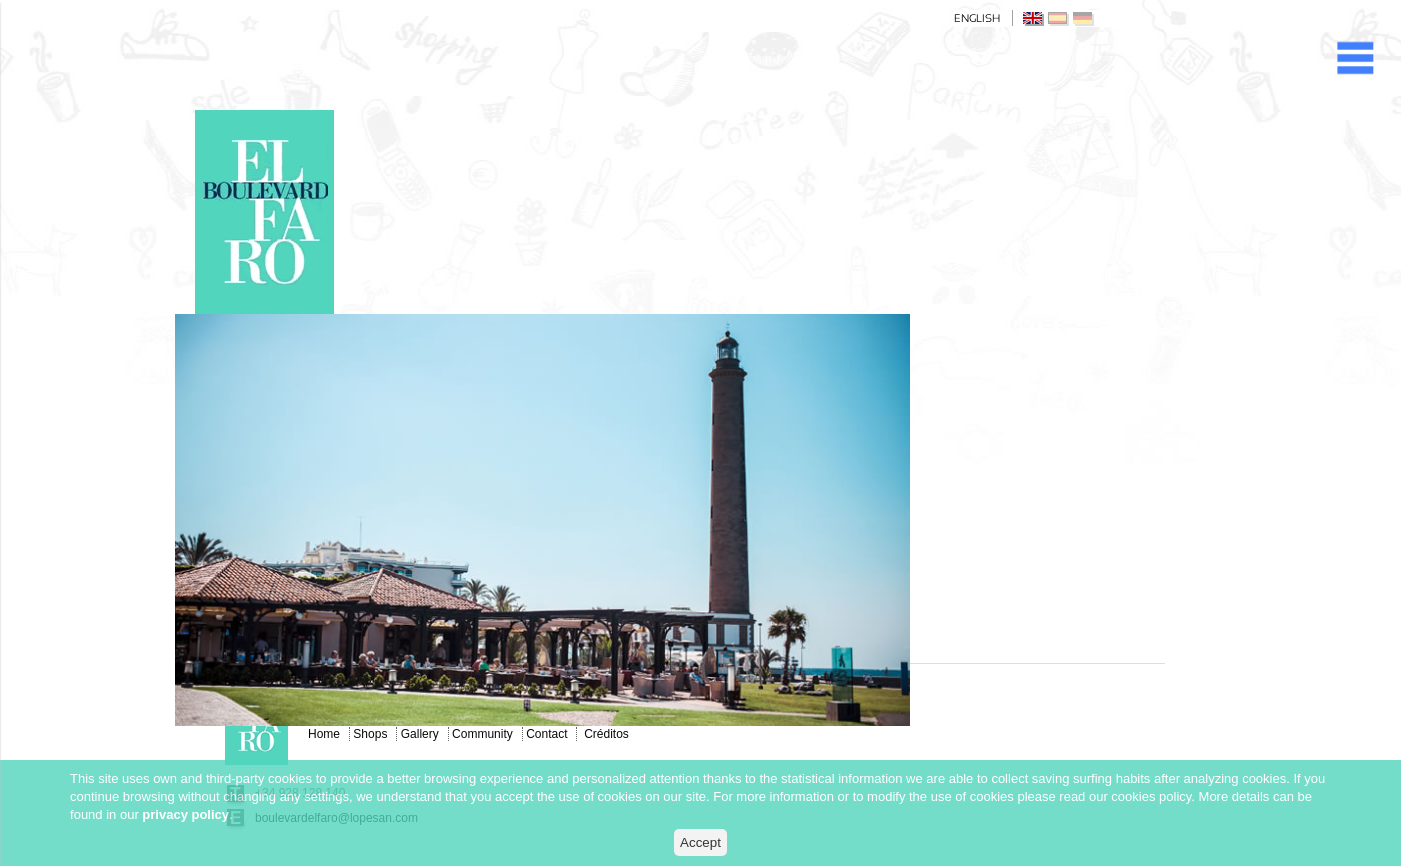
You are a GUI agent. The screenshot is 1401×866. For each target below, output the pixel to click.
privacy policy (185, 814)
